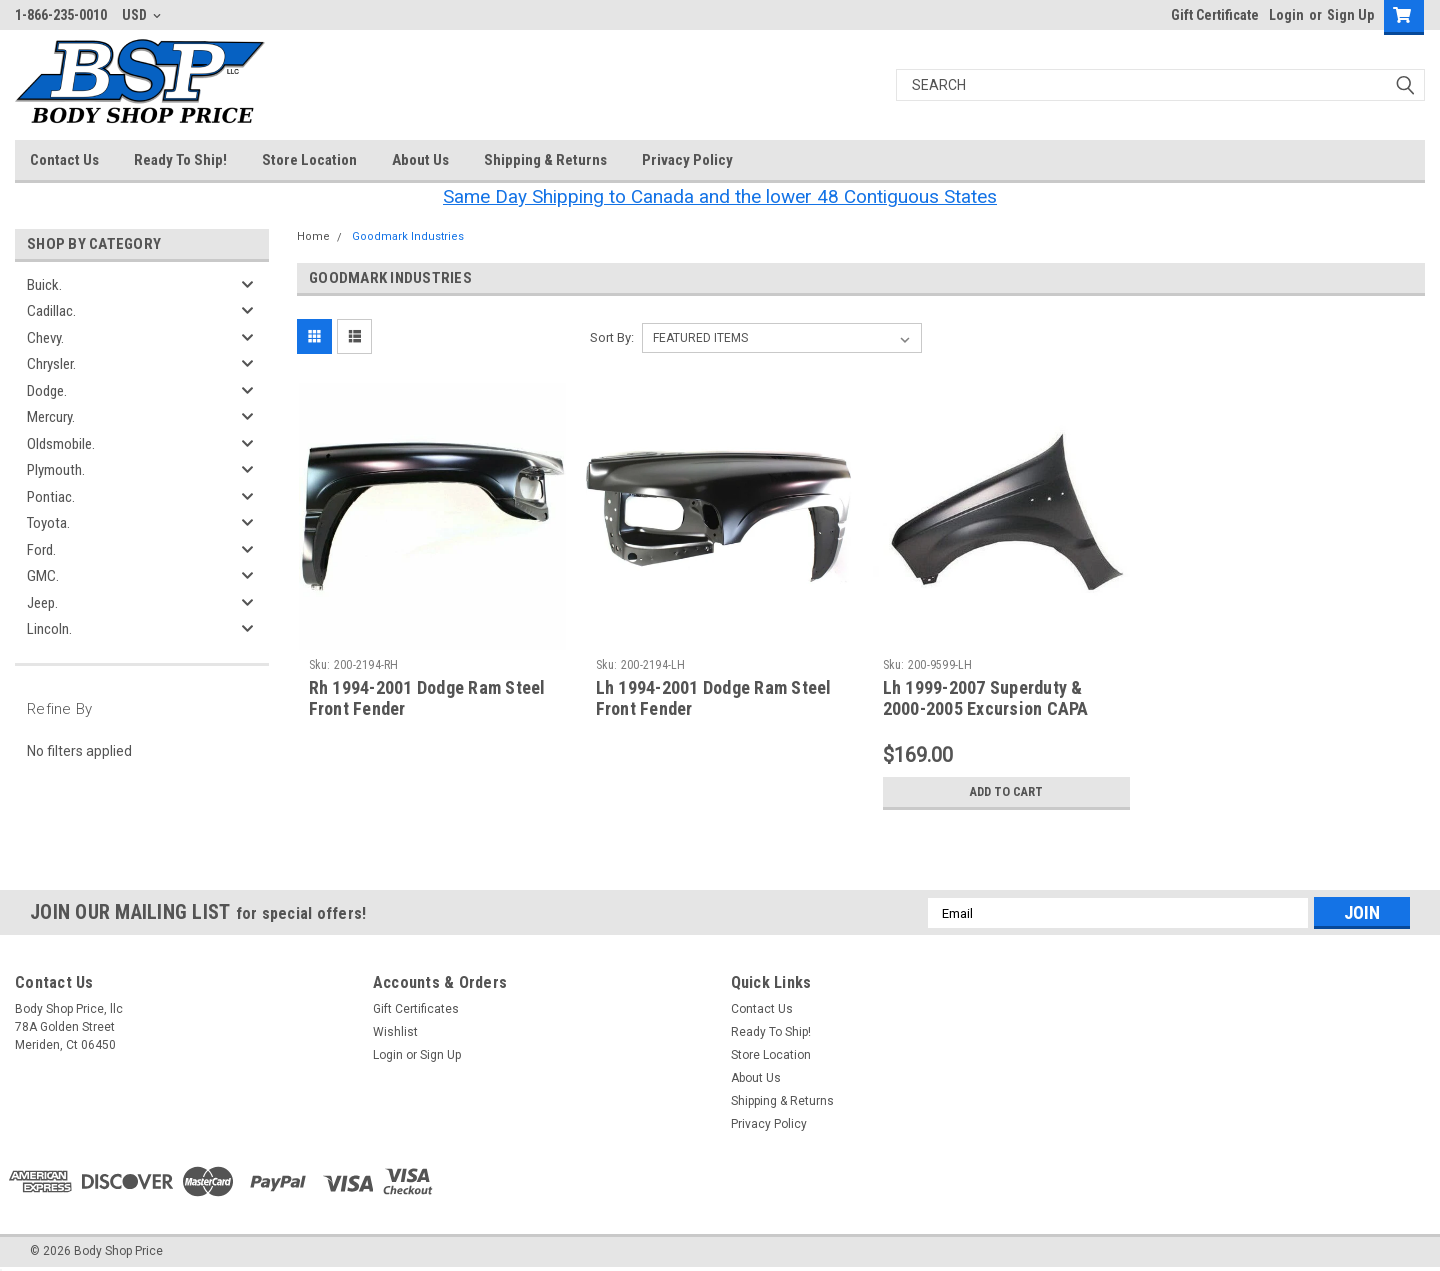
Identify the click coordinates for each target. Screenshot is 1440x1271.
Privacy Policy (687, 160)
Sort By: (612, 337)
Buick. (44, 285)
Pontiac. (51, 497)
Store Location (309, 160)
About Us (420, 160)
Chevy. (45, 338)
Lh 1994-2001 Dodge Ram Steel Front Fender (714, 698)
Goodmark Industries (408, 236)
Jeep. (42, 603)
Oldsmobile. (61, 444)
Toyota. (48, 523)
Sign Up (1350, 15)
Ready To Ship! (180, 160)
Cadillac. (51, 311)
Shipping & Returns (545, 160)
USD (141, 15)
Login (1286, 15)
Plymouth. (56, 470)
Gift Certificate (1215, 15)
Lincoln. (49, 629)
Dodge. (47, 391)
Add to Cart (1006, 792)
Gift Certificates (416, 1009)
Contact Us (64, 160)
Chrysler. (51, 364)
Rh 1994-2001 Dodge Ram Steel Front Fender (427, 698)
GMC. (43, 576)
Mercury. (51, 417)
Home (313, 236)
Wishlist (395, 1032)
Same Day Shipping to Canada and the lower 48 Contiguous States (720, 196)
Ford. (41, 550)
